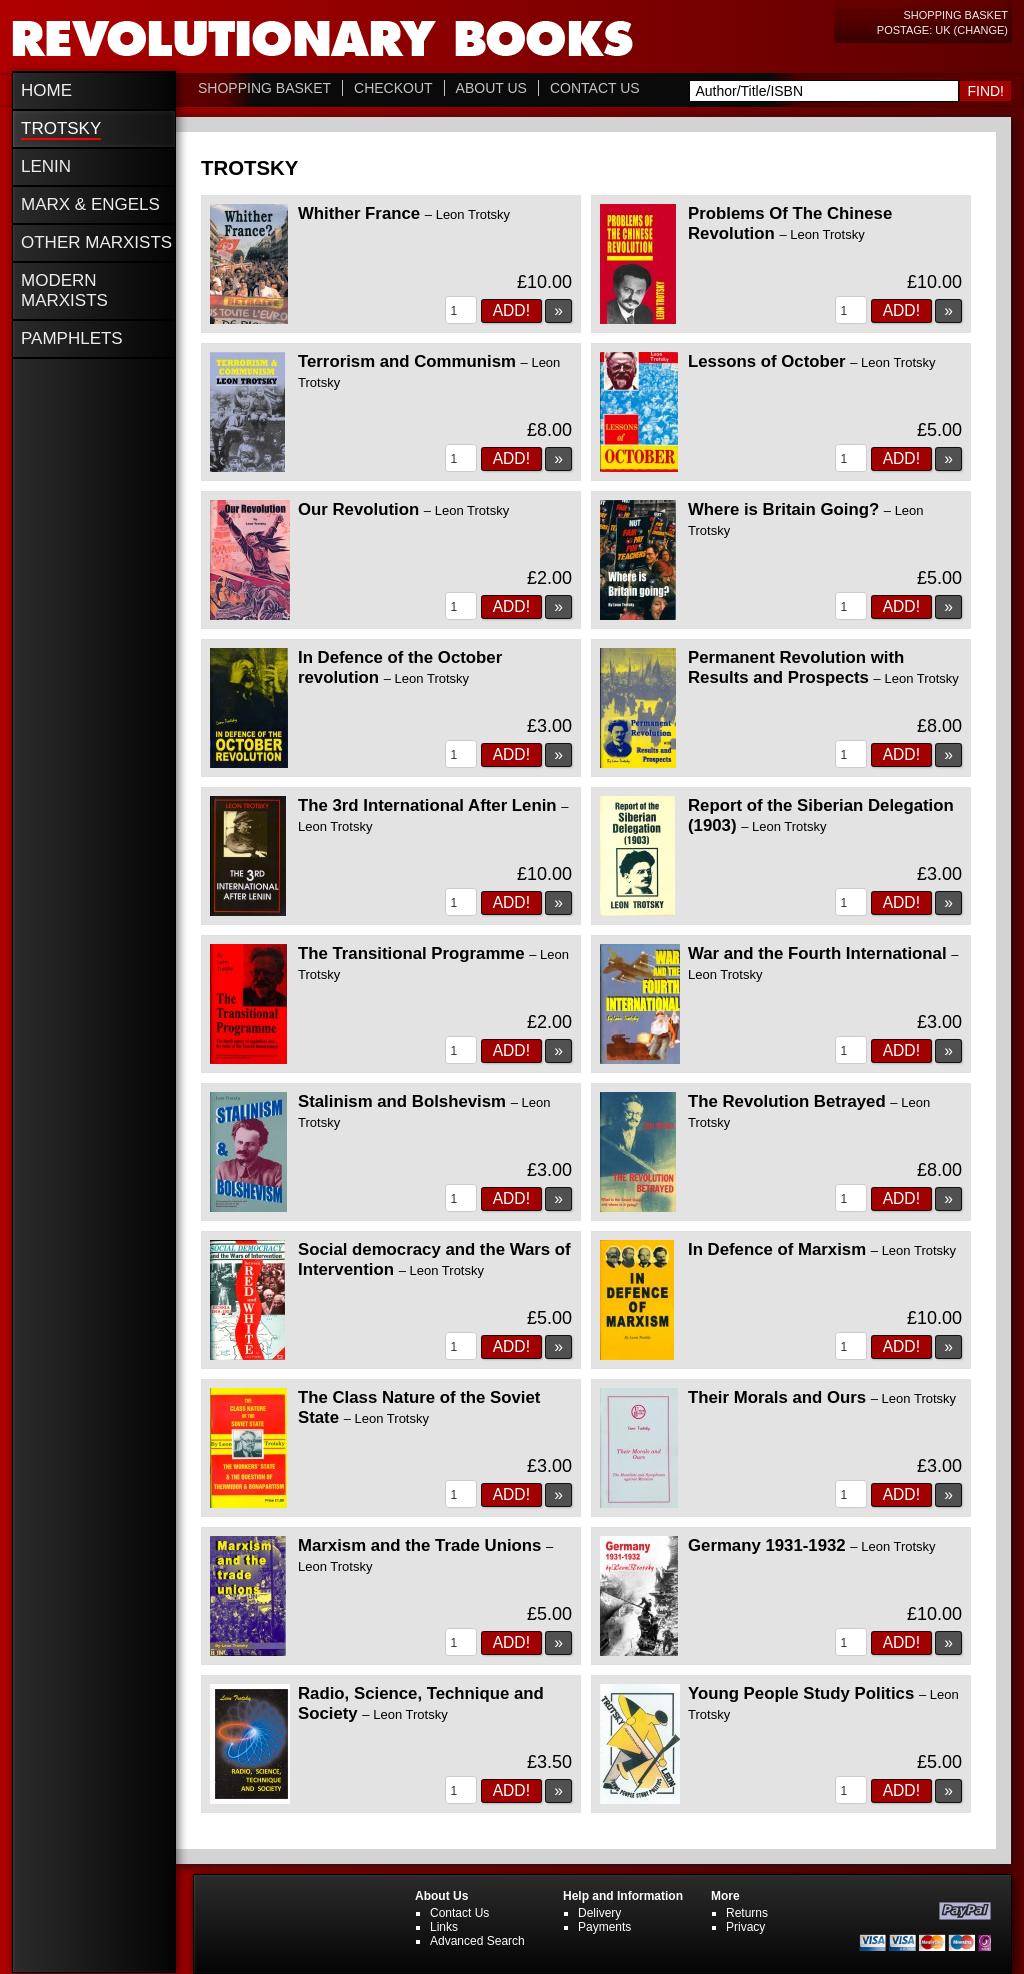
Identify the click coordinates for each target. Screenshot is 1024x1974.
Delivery (599, 1913)
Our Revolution (403, 509)
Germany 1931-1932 (812, 1545)
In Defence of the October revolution (400, 667)
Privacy (745, 1927)
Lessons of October (812, 361)
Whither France (404, 213)
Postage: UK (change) (942, 30)
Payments (604, 1927)
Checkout (393, 88)
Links (444, 1927)
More (725, 1896)
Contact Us (595, 88)
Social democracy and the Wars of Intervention (434, 1259)
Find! (985, 91)
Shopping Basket (955, 15)
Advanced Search (477, 1941)
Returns (747, 1913)
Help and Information (623, 1896)
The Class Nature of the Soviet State (419, 1407)
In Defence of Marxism (822, 1249)
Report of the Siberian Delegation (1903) (821, 815)
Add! (511, 310)
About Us (491, 88)
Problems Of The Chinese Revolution (790, 223)
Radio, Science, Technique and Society (421, 1703)
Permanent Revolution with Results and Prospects (823, 667)
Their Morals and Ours (822, 1397)
